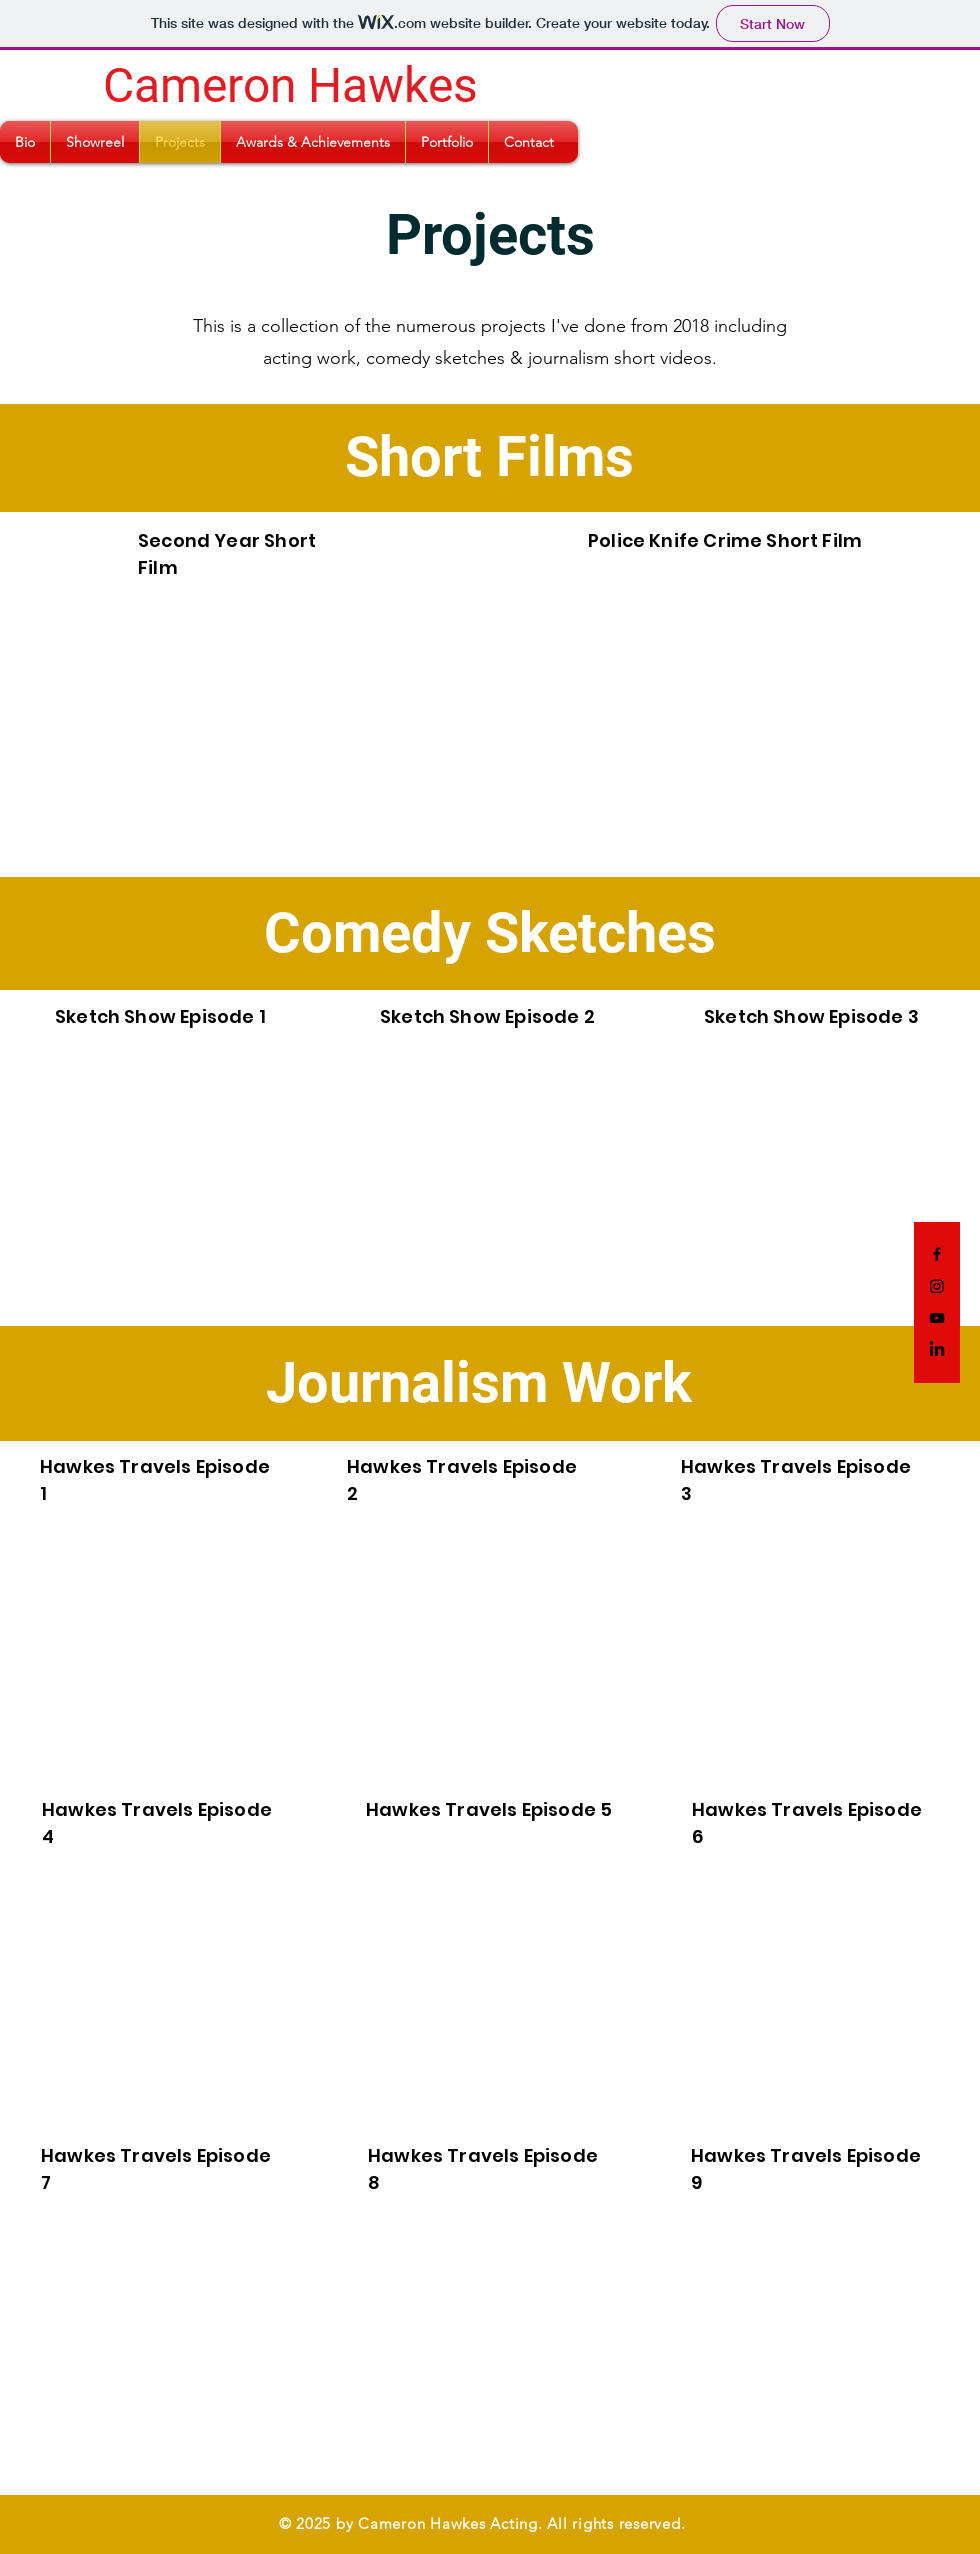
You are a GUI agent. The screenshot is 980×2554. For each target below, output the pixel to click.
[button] (25, 142)
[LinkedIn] (937, 1350)
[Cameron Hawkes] (289, 86)
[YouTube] (937, 1318)
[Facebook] (937, 1254)
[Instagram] (937, 1286)
